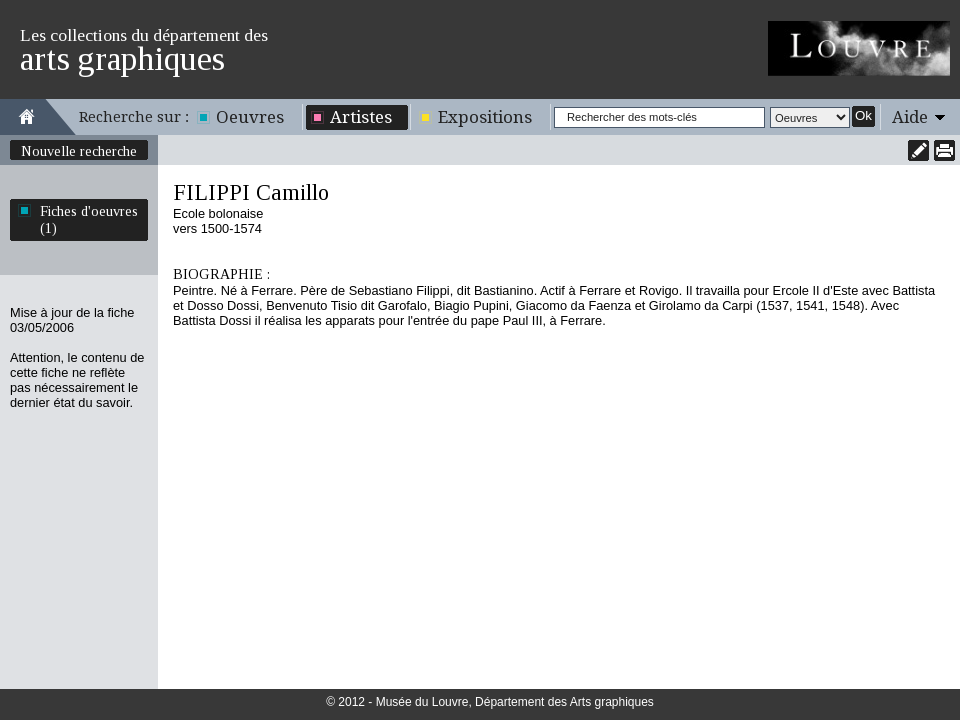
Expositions (485, 117)
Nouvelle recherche (79, 151)
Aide (910, 117)
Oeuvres (250, 117)
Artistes (361, 117)
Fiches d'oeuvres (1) (89, 219)
